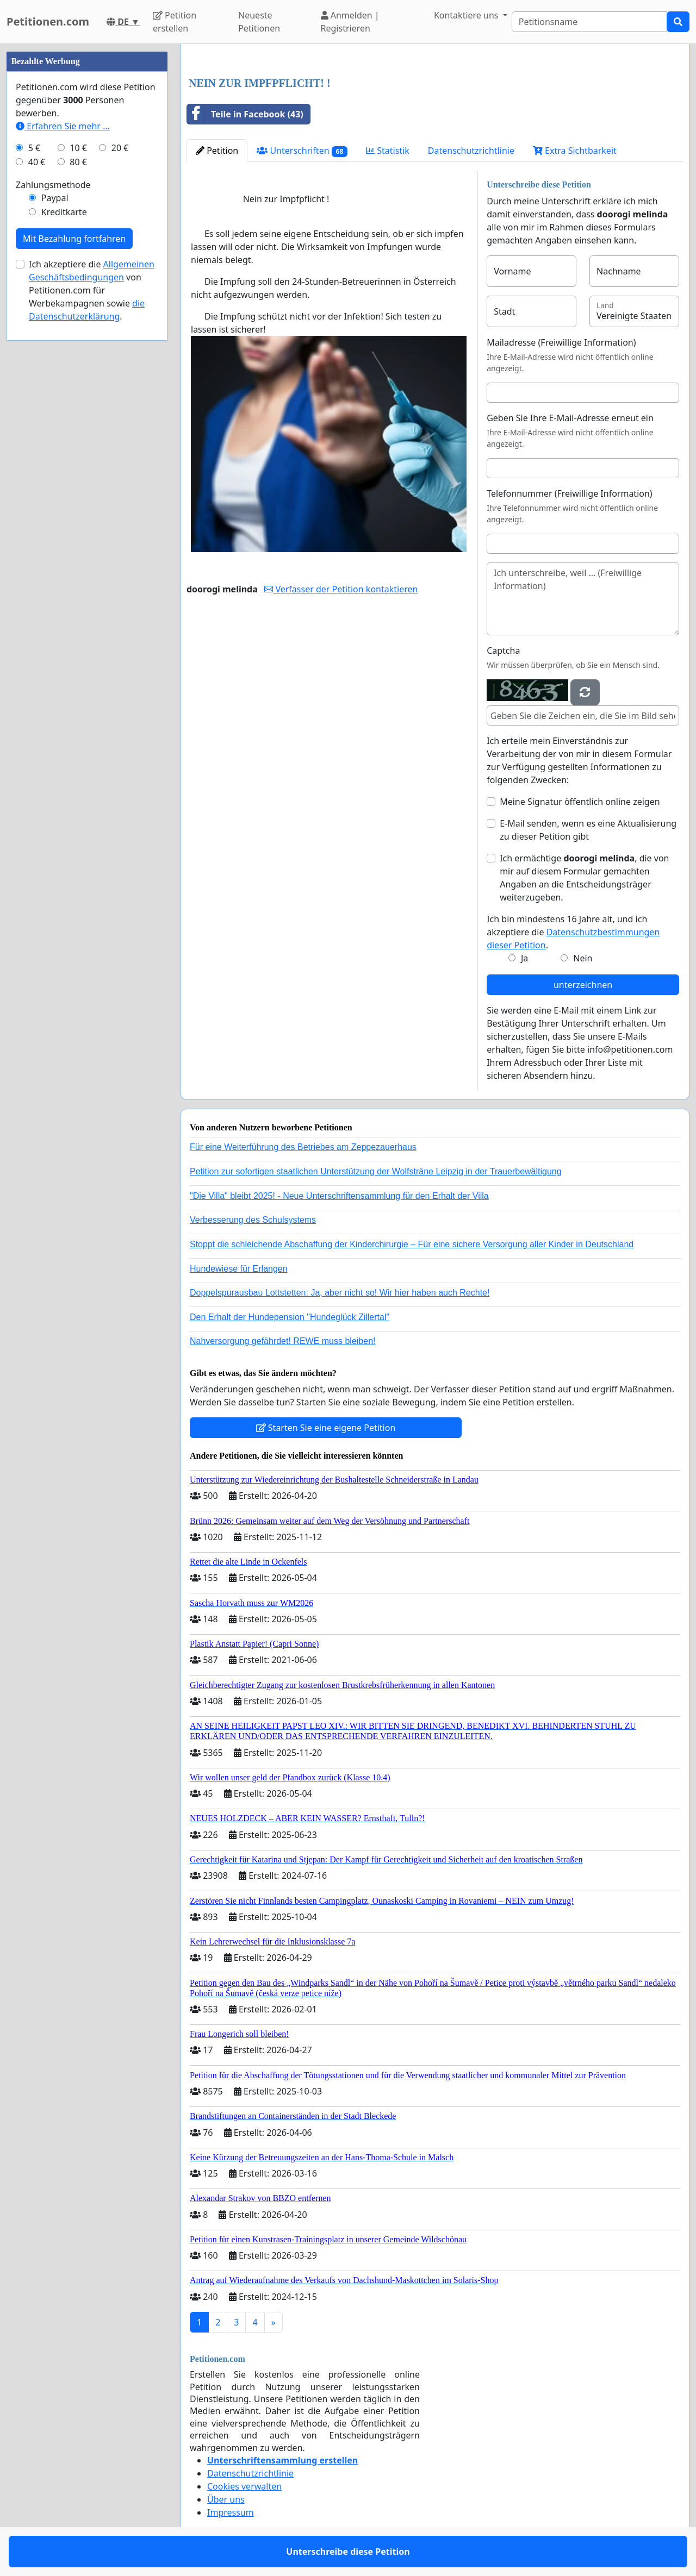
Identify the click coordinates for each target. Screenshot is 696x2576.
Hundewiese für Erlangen (239, 1268)
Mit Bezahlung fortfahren (74, 239)
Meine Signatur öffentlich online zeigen (580, 802)
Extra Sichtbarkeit (575, 151)
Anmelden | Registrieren (350, 21)
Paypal (55, 198)
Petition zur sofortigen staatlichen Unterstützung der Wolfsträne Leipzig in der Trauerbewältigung (376, 1171)
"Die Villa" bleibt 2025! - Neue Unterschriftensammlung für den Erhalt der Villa (339, 1196)
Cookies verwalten (244, 2486)
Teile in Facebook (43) (245, 114)
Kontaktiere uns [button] (467, 15)
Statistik (387, 151)
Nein (582, 958)
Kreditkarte (64, 212)
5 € (34, 148)
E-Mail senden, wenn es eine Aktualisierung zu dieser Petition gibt (588, 829)
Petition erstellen (174, 21)
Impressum (230, 2512)
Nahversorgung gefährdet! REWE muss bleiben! (283, 1341)
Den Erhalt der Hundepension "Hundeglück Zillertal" (289, 1317)
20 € (120, 148)
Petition (217, 151)
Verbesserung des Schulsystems (253, 1219)
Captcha (503, 650)
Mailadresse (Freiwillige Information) (561, 342)
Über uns (226, 2499)
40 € (37, 162)
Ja (524, 958)
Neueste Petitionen (259, 21)
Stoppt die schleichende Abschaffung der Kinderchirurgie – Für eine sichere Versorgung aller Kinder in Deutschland (411, 1244)
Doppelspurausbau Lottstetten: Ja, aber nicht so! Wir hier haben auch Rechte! (339, 1292)
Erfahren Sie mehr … (63, 126)
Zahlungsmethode (53, 185)
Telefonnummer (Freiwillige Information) (569, 493)
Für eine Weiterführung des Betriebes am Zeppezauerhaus (303, 1147)
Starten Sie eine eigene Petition (326, 1428)
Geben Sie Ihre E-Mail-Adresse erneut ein (570, 418)
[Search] (589, 21)
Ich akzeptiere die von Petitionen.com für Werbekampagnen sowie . (91, 290)
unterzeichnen (583, 985)
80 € (78, 162)
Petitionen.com (48, 21)
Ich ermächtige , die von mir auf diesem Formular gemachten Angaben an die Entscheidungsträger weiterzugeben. (584, 877)
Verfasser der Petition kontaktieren (341, 589)
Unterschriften (302, 151)
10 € (78, 148)
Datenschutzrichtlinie (471, 151)
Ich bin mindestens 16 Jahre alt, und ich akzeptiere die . (573, 932)
